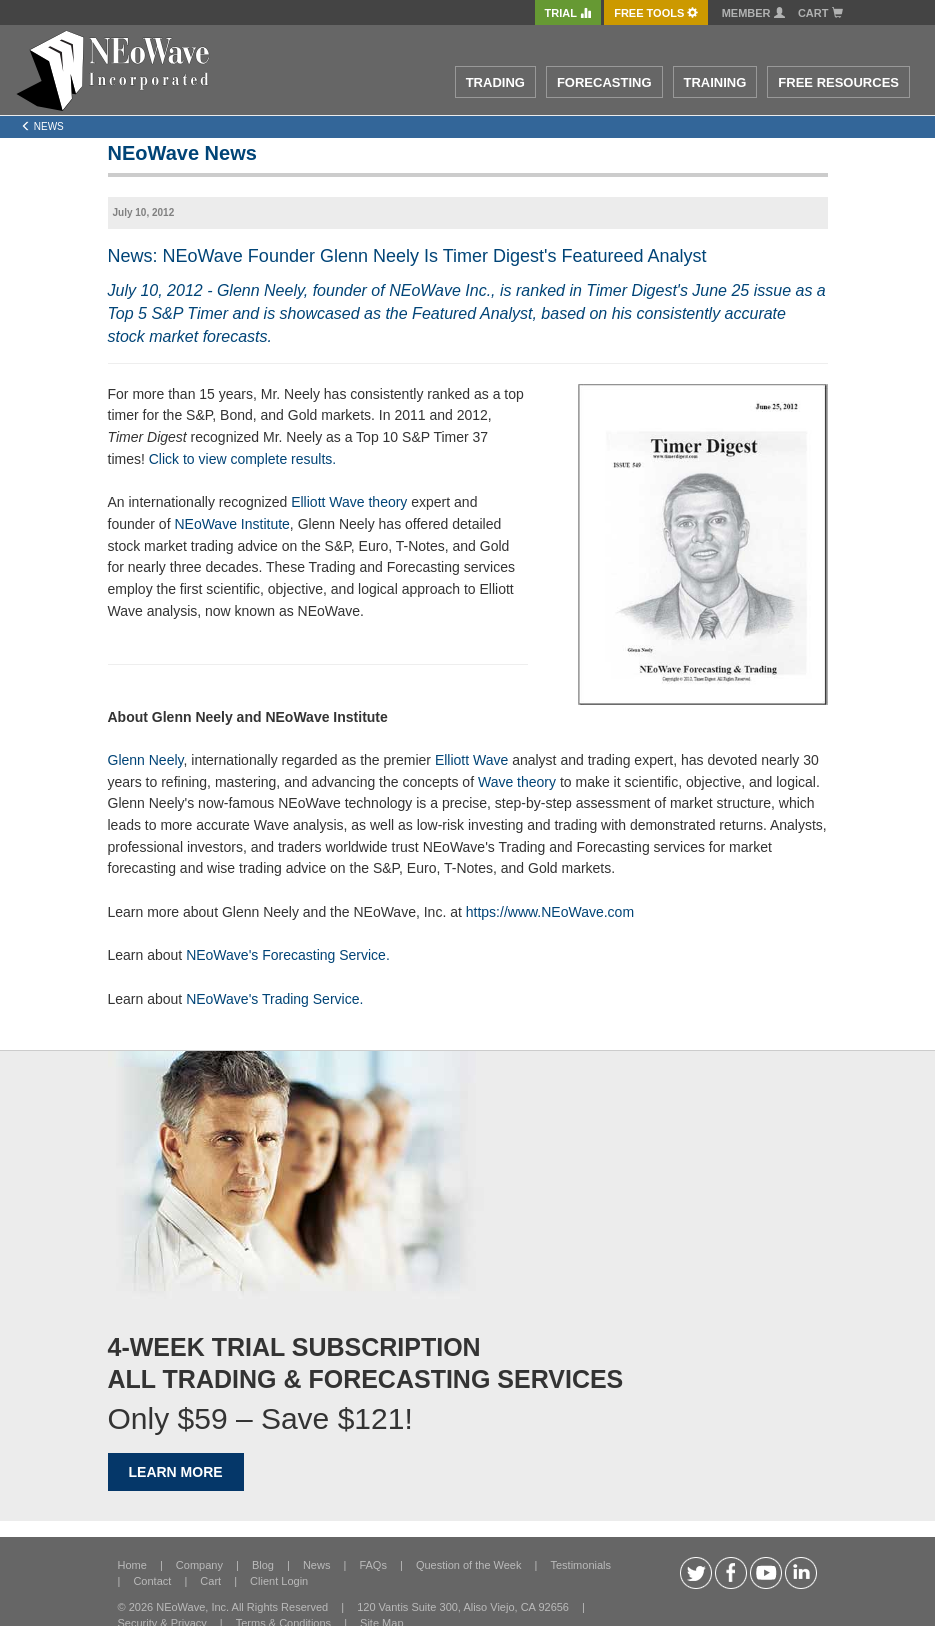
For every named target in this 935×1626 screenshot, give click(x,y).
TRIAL (568, 13)
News (317, 1565)
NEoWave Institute (231, 524)
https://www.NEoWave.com (550, 912)
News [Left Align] (42, 126)
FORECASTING (604, 82)
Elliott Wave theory (349, 502)
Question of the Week (469, 1565)
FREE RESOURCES (838, 82)
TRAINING (715, 82)
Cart (820, 13)
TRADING (495, 82)
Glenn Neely (146, 760)
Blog (263, 1565)
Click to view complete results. (243, 459)
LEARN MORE (176, 1472)
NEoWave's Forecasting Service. (288, 955)
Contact (152, 1581)
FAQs (373, 1565)
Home (132, 1565)
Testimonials (580, 1565)
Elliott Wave (471, 760)
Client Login (279, 1581)
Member (753, 13)
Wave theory (517, 782)
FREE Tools (656, 13)
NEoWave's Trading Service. (274, 999)
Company (199, 1565)
